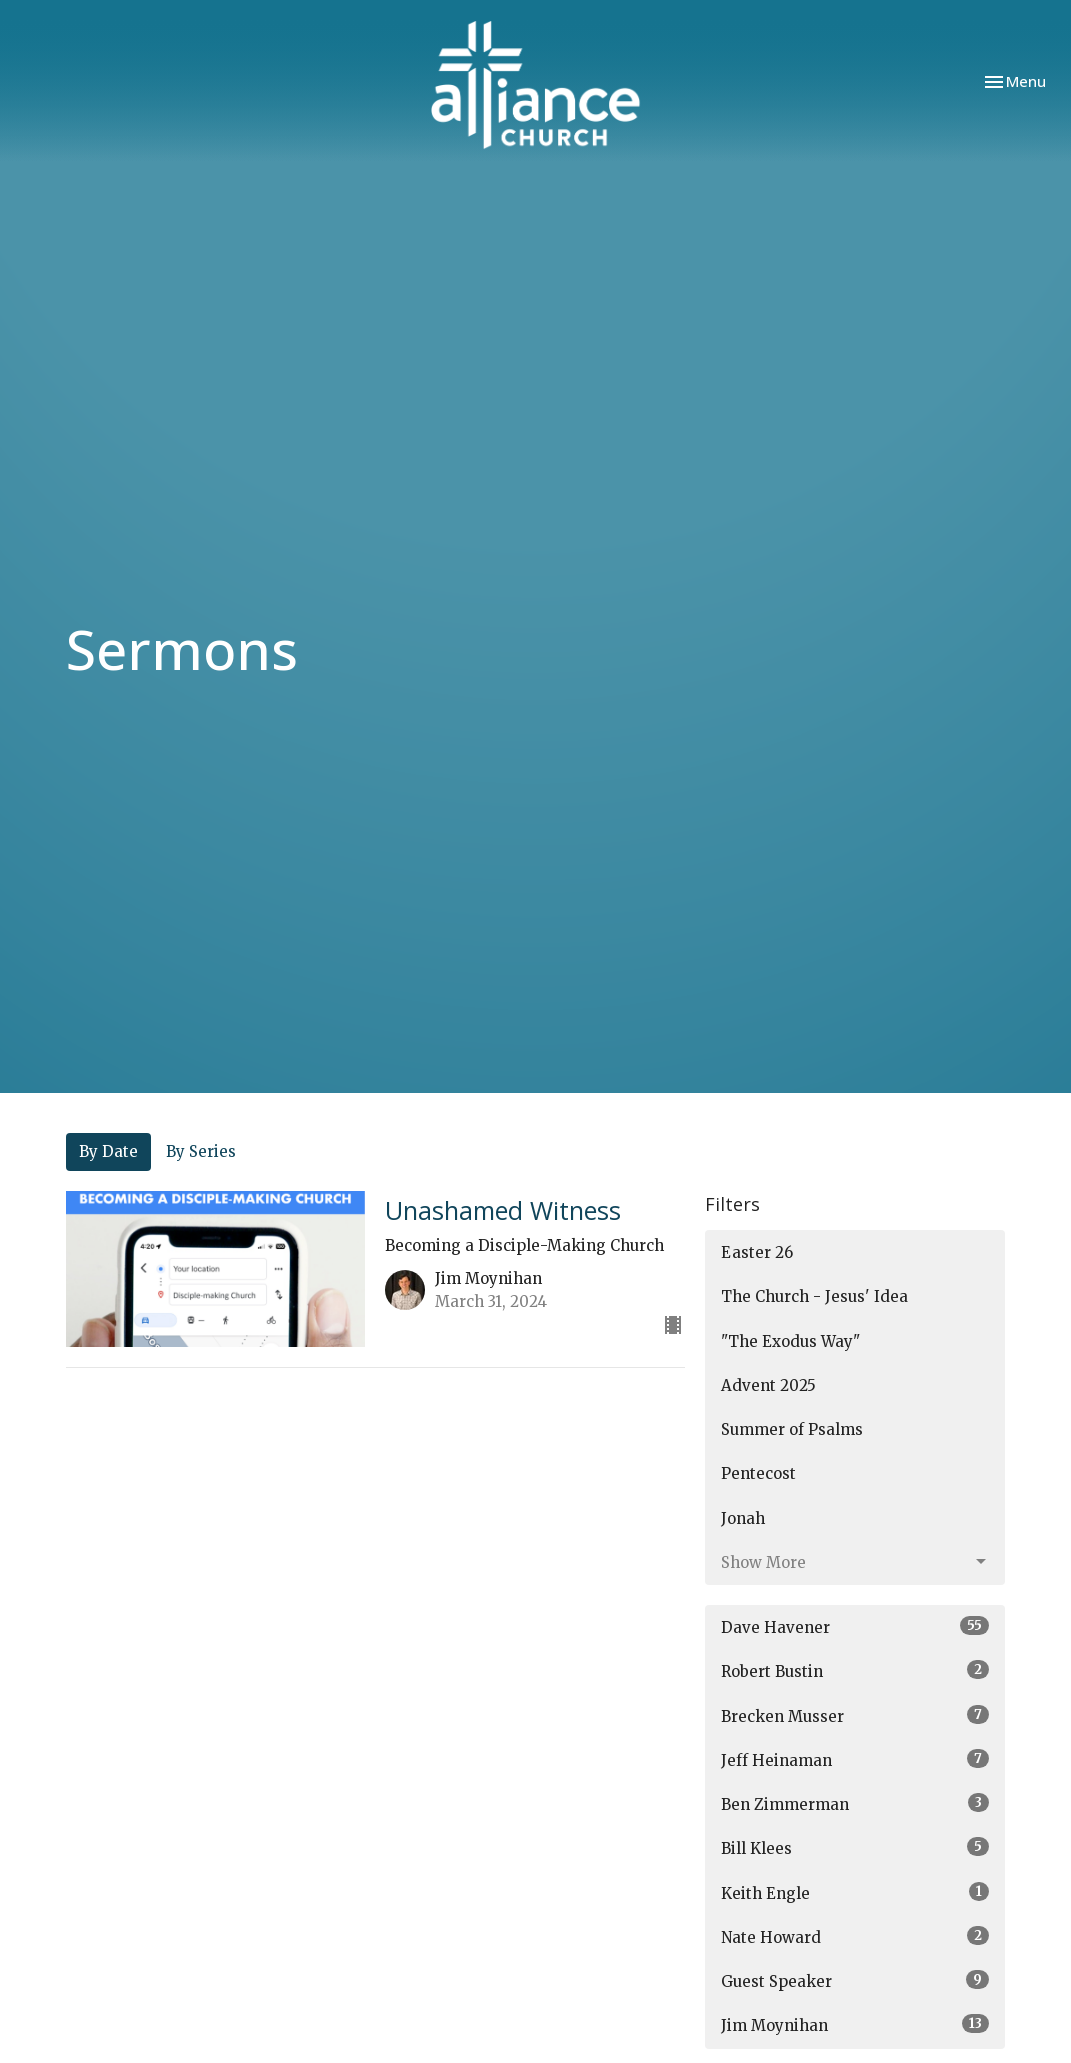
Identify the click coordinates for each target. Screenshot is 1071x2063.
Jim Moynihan (855, 2024)
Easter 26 (757, 1252)
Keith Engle (855, 1892)
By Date (108, 1151)
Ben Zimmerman (855, 1803)
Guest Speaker (855, 1980)
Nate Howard (855, 1936)
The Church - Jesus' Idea (814, 1296)
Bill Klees (855, 1847)
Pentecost (758, 1473)
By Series (201, 1151)
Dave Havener (855, 1626)
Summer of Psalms (792, 1429)
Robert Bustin (855, 1670)
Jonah (743, 1518)
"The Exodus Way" (790, 1341)
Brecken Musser (855, 1715)
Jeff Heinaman (855, 1759)
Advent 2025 (768, 1385)
